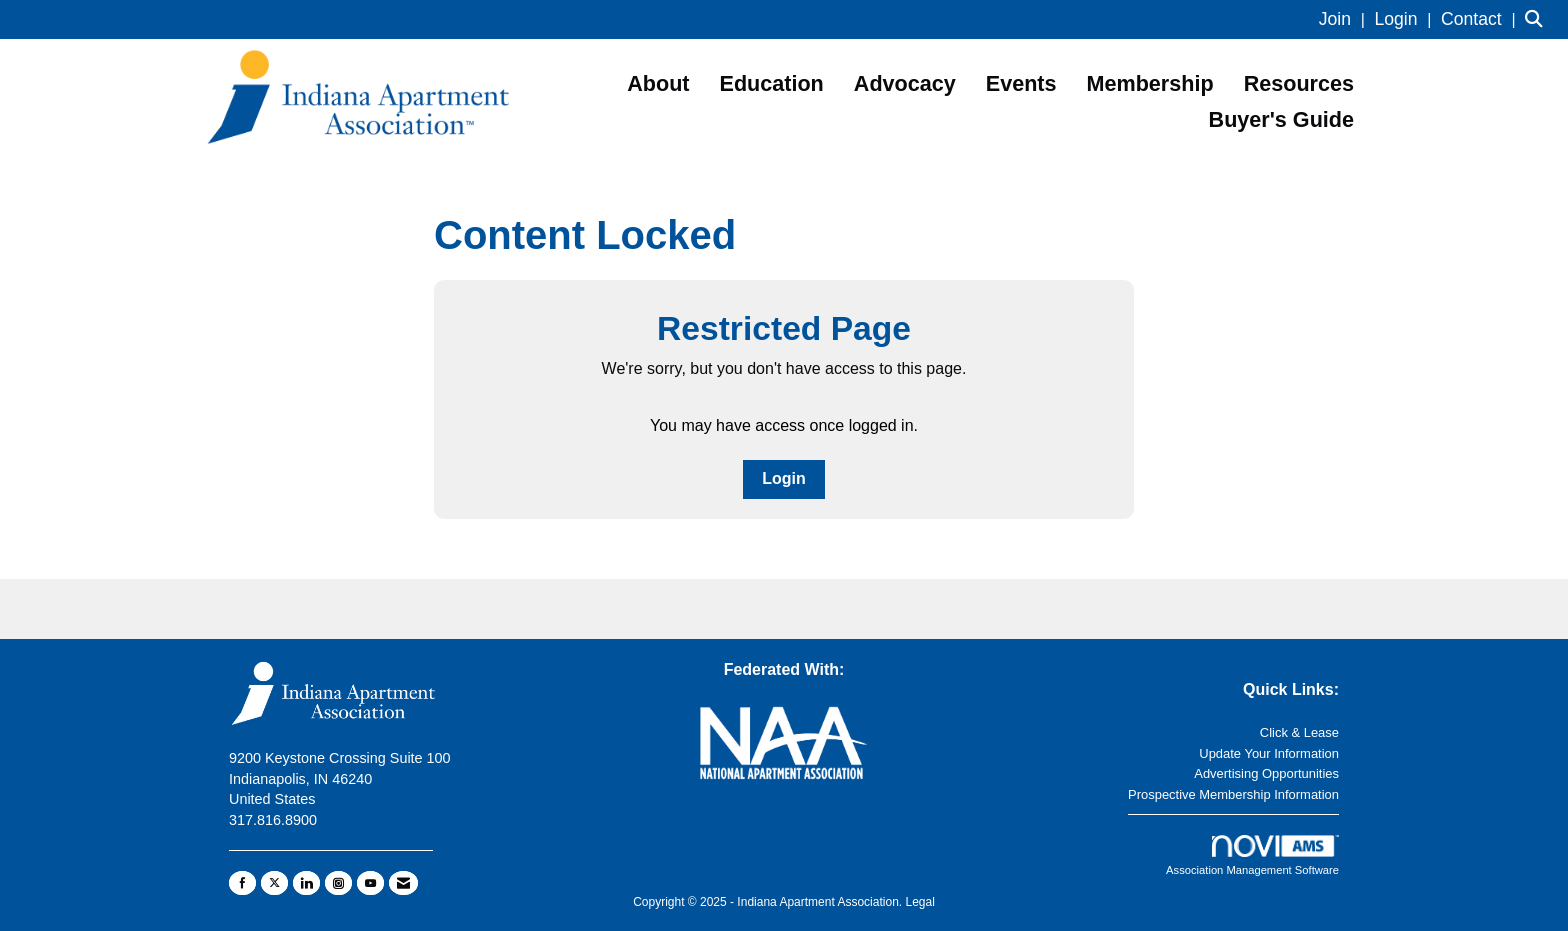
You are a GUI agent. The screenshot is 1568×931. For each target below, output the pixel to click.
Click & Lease (1299, 732)
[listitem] (1344, 19)
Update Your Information (1269, 753)
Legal (919, 902)
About (658, 83)
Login (784, 478)
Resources (1299, 83)
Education (772, 83)
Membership (1150, 83)
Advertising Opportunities (1266, 773)
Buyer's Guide (1281, 119)
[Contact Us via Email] (403, 883)
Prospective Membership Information (1233, 794)
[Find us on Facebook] (242, 883)
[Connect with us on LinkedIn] (306, 883)
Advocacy (905, 83)
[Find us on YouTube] (370, 883)
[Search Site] (1539, 19)
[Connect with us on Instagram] (338, 883)
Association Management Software (1252, 855)
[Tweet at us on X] (274, 883)
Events (1021, 83)
